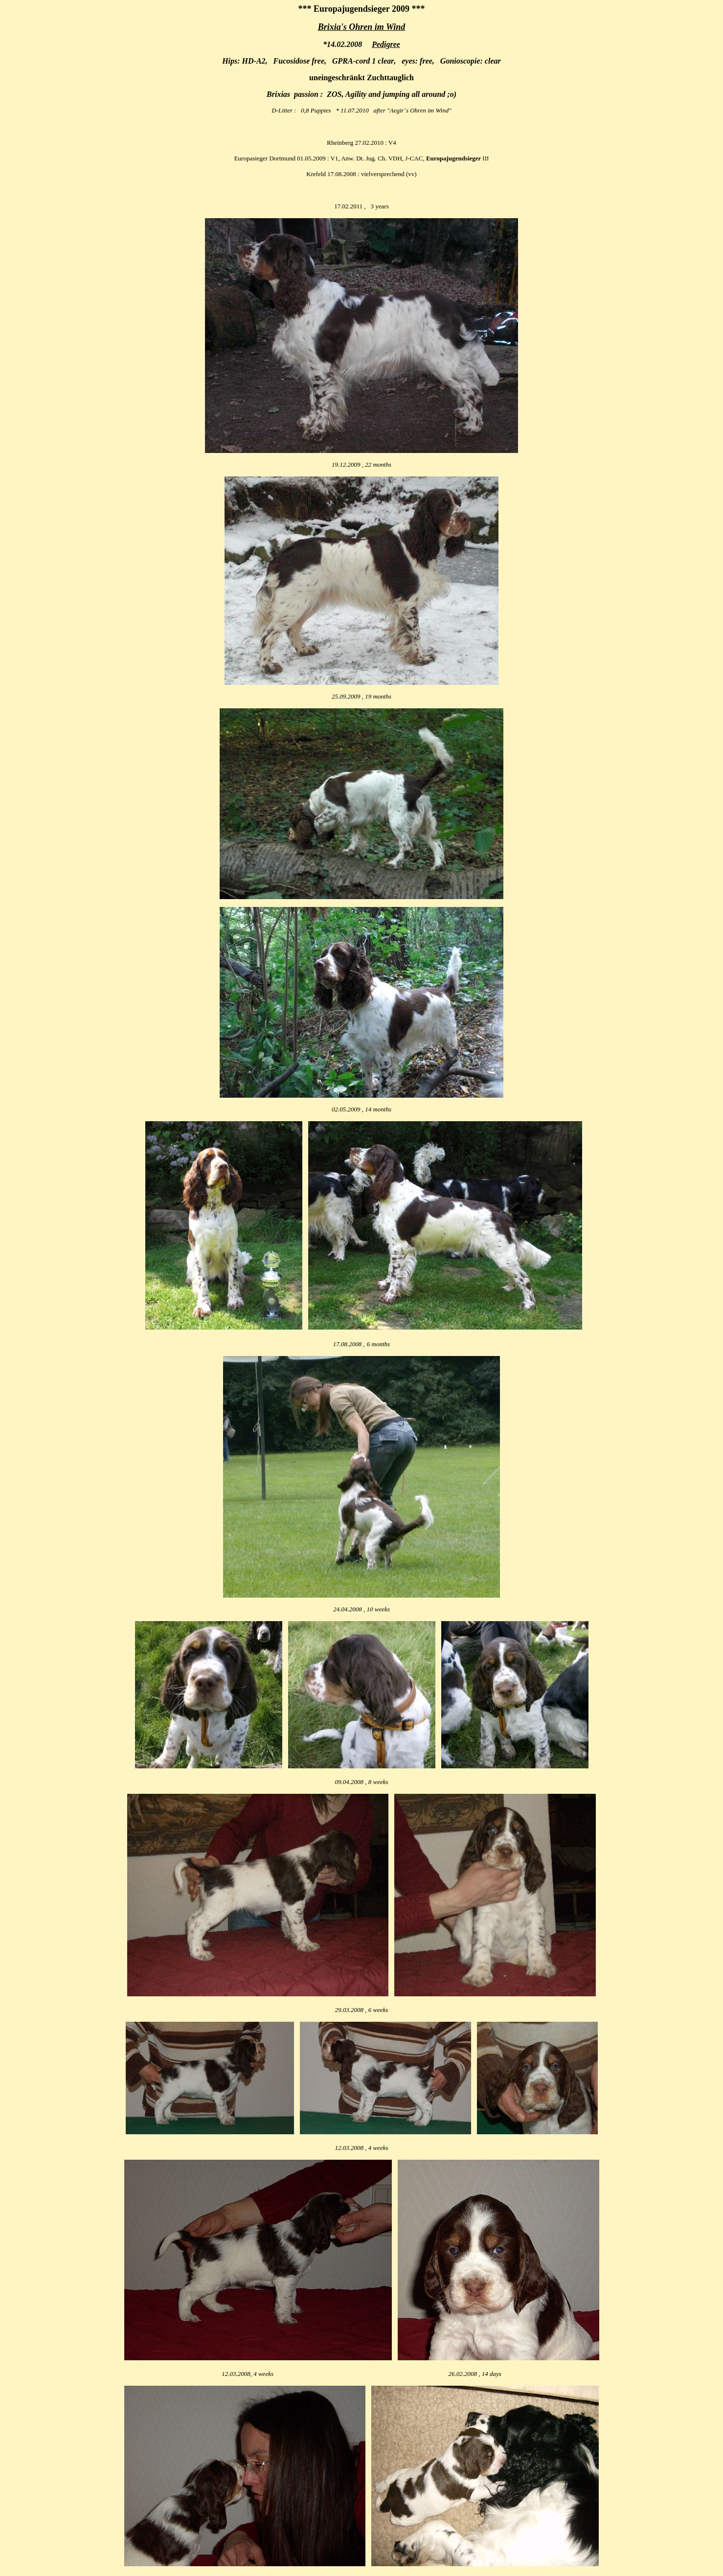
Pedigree (386, 44)
